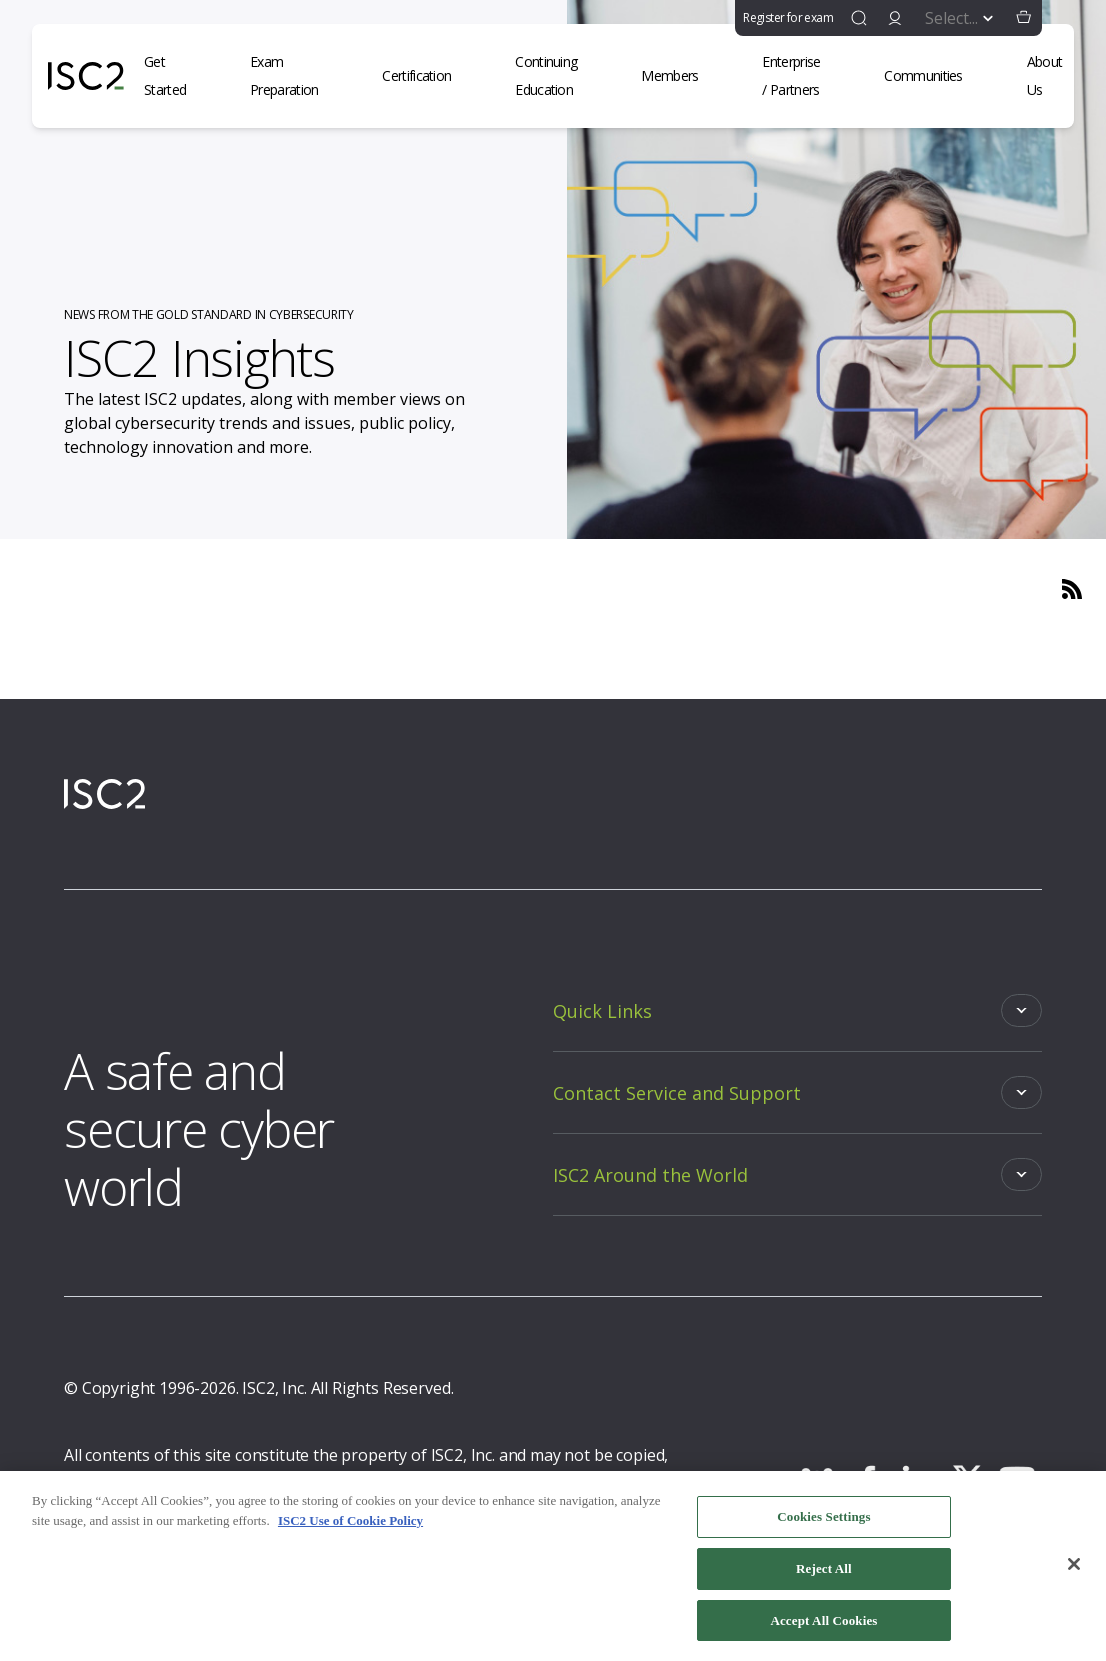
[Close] (1074, 1570)
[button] (1024, 18)
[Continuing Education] (558, 76)
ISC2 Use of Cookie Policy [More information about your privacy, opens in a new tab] (350, 1526)
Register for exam (788, 17)
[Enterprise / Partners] (803, 76)
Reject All (824, 1574)
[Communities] (935, 76)
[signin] (895, 18)
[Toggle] (797, 1010)
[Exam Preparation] (296, 76)
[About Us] (1057, 76)
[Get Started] (177, 76)
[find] (859, 18)
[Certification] (428, 76)
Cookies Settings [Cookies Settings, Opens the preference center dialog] (823, 1522)
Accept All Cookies (823, 1626)
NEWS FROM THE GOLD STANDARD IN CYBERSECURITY (209, 314)
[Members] (681, 76)
